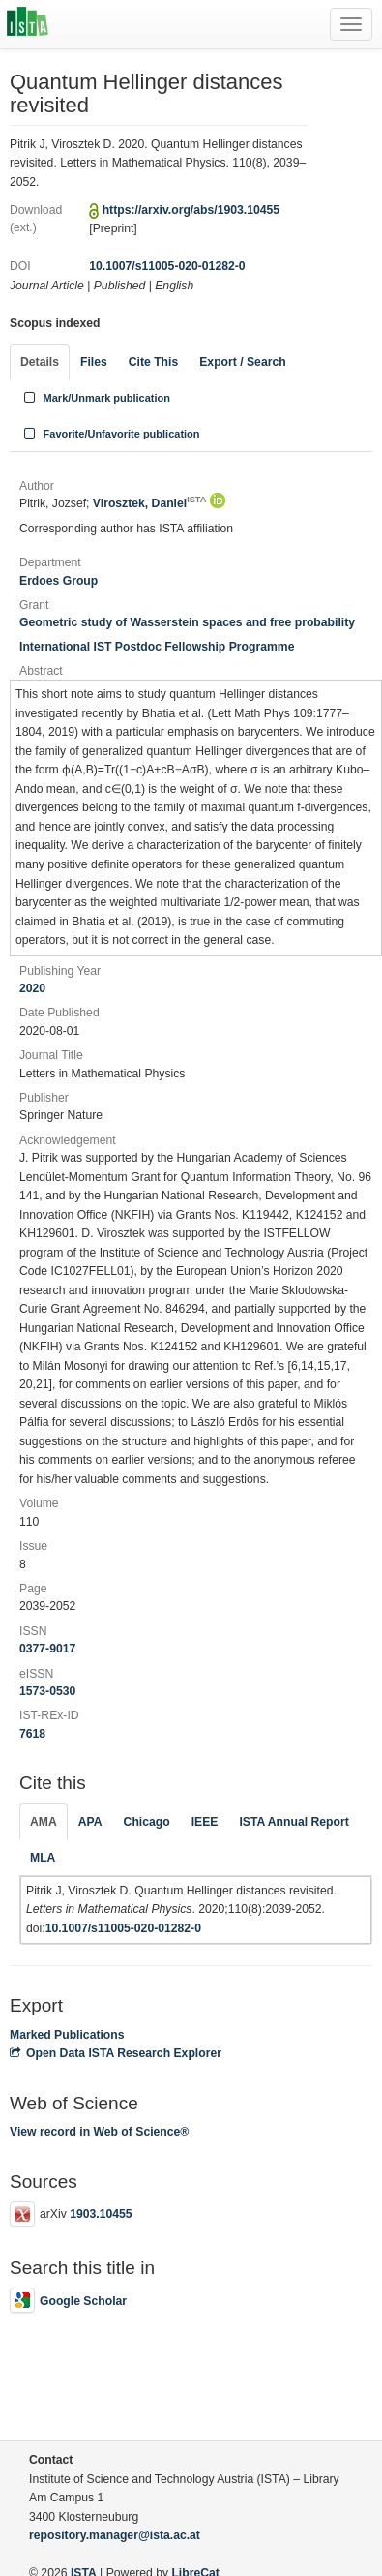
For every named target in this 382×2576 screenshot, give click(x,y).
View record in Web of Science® (99, 2131)
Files (93, 362)
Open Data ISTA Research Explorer (115, 2053)
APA (90, 1822)
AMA (43, 1822)
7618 (32, 1734)
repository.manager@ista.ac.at (114, 2535)
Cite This (153, 362)
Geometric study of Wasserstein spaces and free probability (187, 622)
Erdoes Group (58, 581)
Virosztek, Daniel (149, 503)
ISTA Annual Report (293, 1822)
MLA (42, 1857)
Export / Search (242, 362)
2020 (32, 988)
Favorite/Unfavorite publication (110, 433)
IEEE (205, 1822)
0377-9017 (47, 1648)
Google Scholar (68, 2301)
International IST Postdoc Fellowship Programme (156, 646)
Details (39, 362)
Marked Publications (67, 2035)
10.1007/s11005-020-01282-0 (167, 266)
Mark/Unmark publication (95, 398)
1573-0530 (47, 1691)
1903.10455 (101, 2214)
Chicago (147, 1822)
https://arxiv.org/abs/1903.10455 (191, 210)
